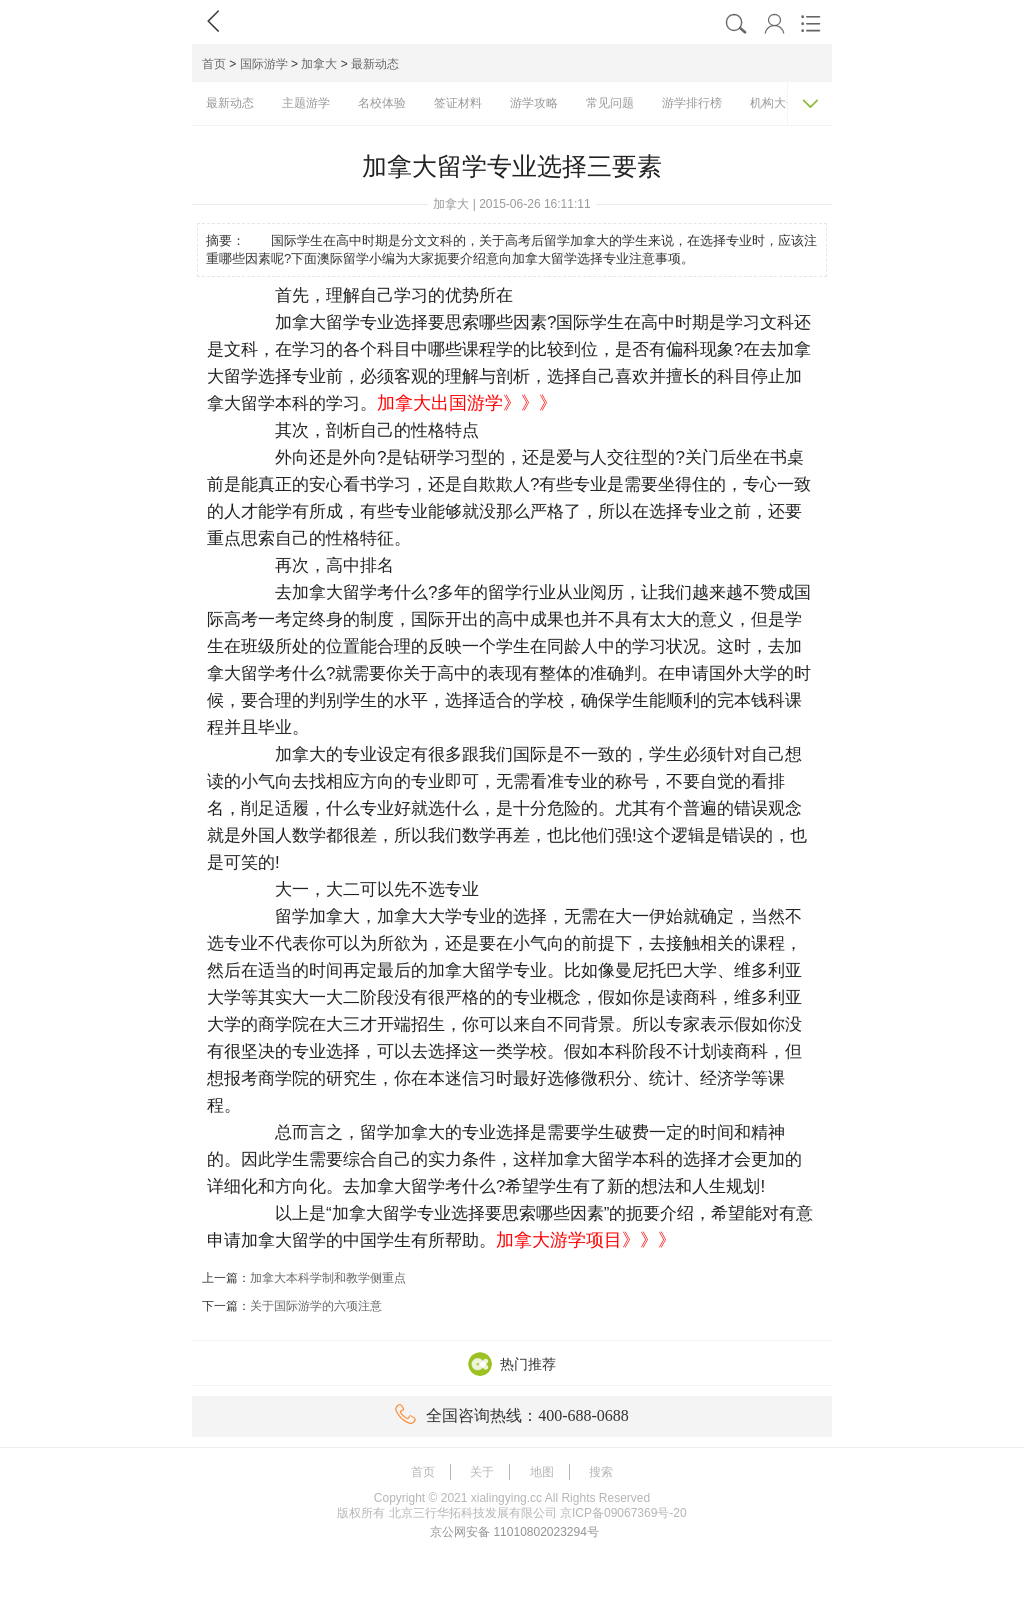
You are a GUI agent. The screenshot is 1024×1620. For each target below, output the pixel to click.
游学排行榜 (692, 103)
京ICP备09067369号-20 (623, 1513)
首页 (214, 64)
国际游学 (264, 64)
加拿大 (319, 64)
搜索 (601, 1472)
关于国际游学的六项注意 (316, 1306)
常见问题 (610, 103)
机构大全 (774, 103)
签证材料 (458, 103)
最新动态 (375, 64)
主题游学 (306, 103)
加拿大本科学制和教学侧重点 (328, 1278)
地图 (542, 1472)
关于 (482, 1472)
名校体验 (382, 103)
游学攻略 (534, 103)
